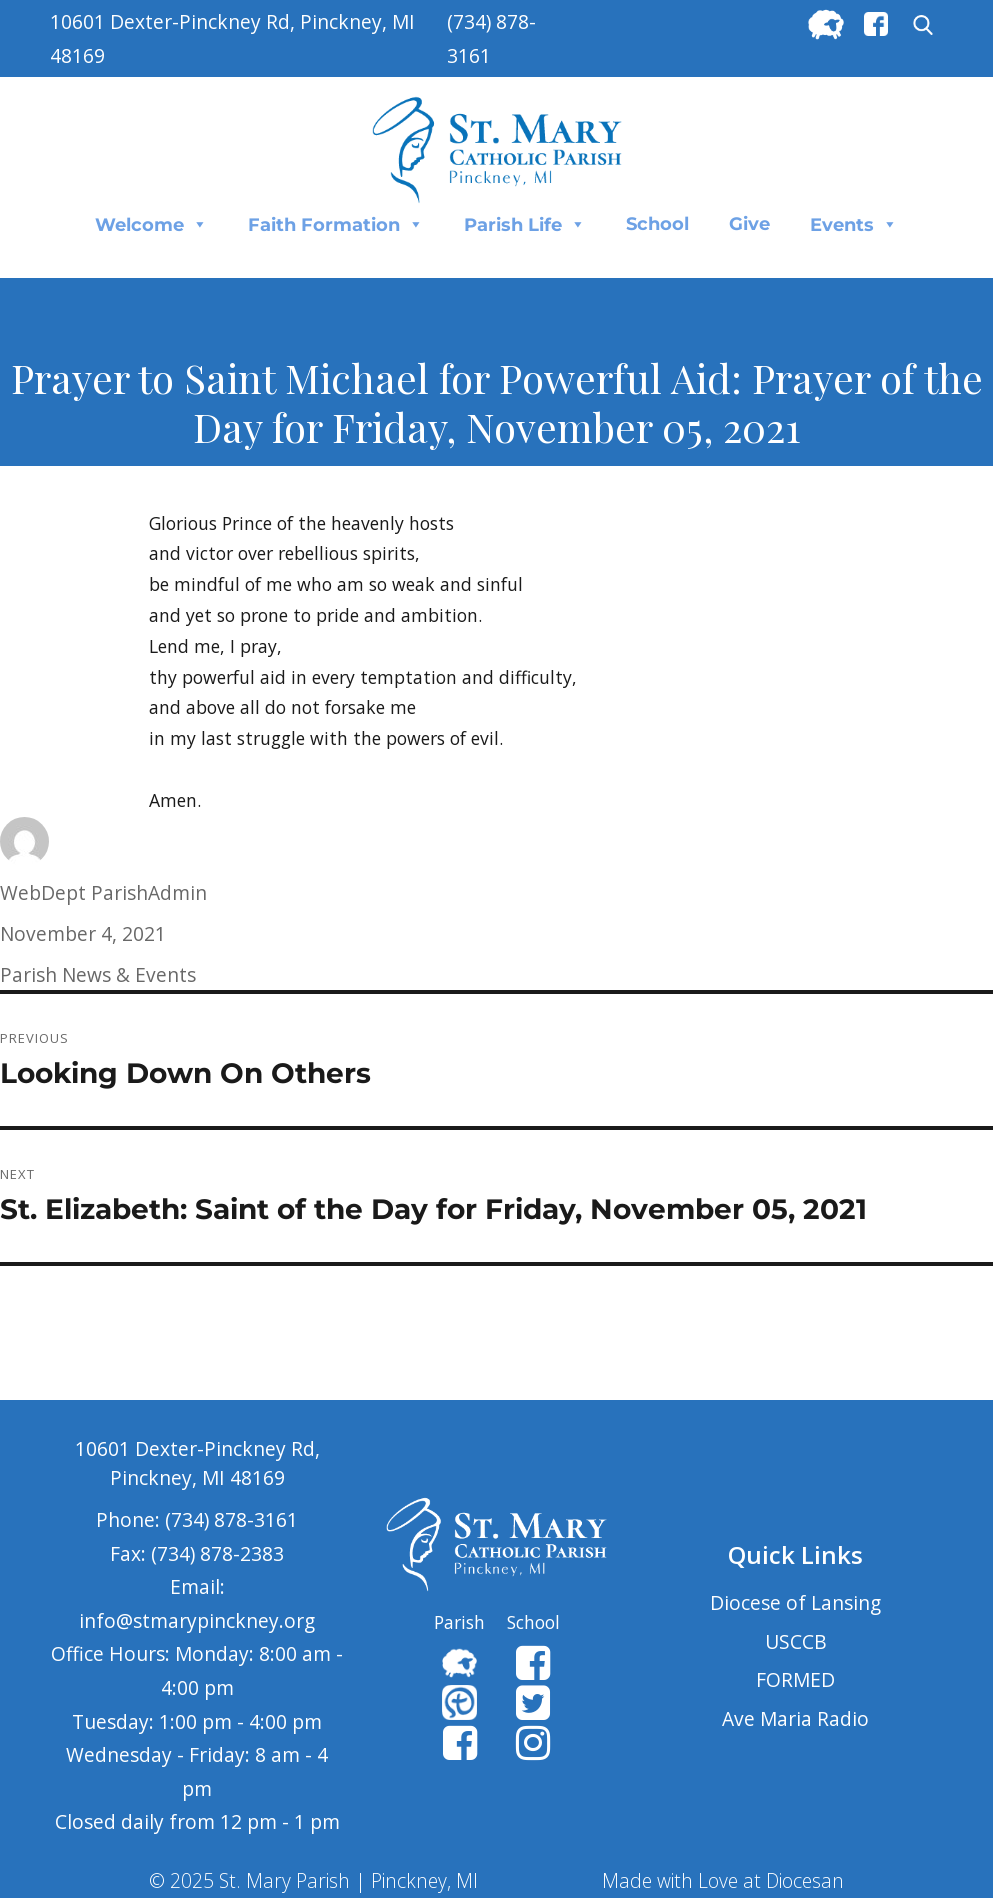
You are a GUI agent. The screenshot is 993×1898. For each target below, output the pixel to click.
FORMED (795, 1679)
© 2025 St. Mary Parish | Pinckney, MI (313, 1880)
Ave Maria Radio (795, 1718)
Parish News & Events (98, 974)
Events (854, 224)
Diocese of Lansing (795, 1602)
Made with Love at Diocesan (723, 1880)
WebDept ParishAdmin (103, 892)
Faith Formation (336, 224)
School (657, 224)
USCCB (796, 1641)
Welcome (151, 224)
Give (749, 224)
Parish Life (525, 224)
